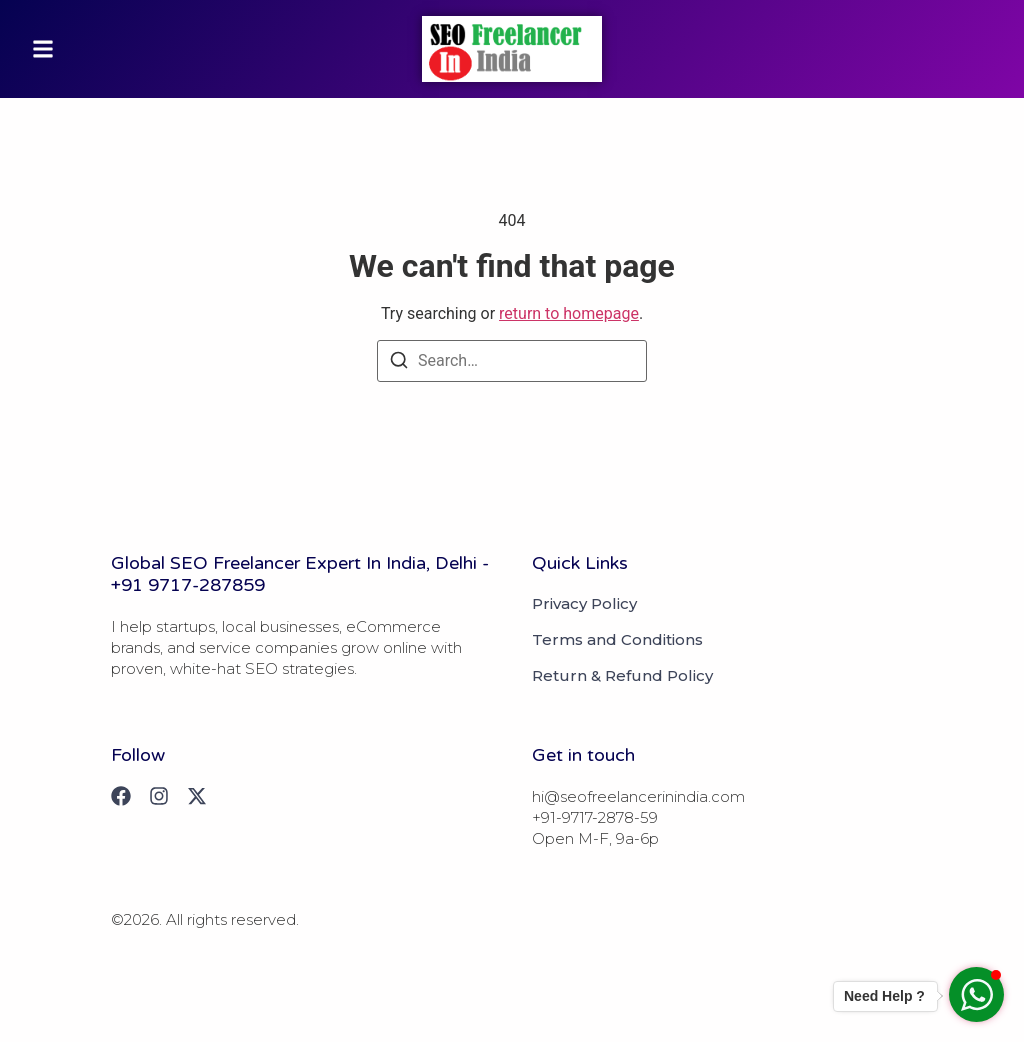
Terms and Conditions (617, 640)
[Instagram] (159, 796)
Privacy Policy (584, 604)
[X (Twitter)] (197, 796)
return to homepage (569, 313)
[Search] (399, 363)
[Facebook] (121, 796)
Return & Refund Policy (622, 676)
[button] (43, 49)
